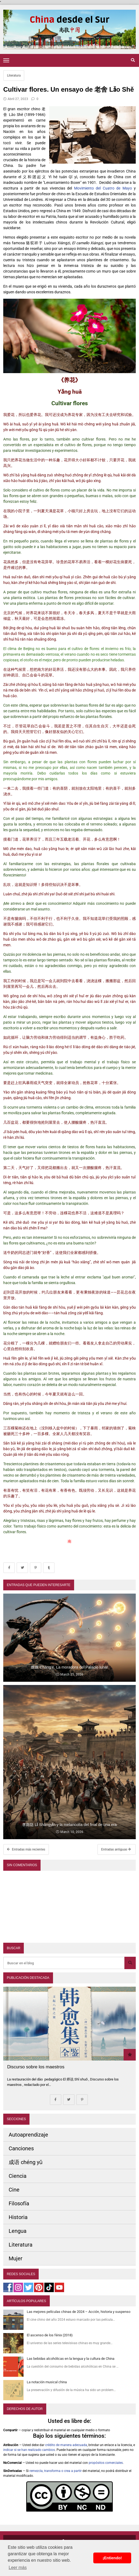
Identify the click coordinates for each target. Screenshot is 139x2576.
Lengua (18, 2231)
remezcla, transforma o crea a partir (55, 2471)
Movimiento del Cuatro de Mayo (103, 188)
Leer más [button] (18, 2567)
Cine (14, 2189)
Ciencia (18, 2176)
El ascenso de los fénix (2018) (50, 2335)
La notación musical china (47, 2382)
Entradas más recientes (26, 1849)
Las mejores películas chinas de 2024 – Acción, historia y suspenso (78, 2312)
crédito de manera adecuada (66, 2445)
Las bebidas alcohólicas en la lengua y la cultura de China (70, 2359)
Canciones (21, 2148)
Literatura (14, 75)
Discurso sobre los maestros (35, 2066)
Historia (18, 2217)
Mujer (15, 2258)
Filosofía (19, 2203)
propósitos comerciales (106, 2463)
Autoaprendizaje (28, 2134)
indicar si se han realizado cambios (29, 2450)
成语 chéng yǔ (25, 2162)
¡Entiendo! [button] (112, 2558)
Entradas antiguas (116, 1849)
